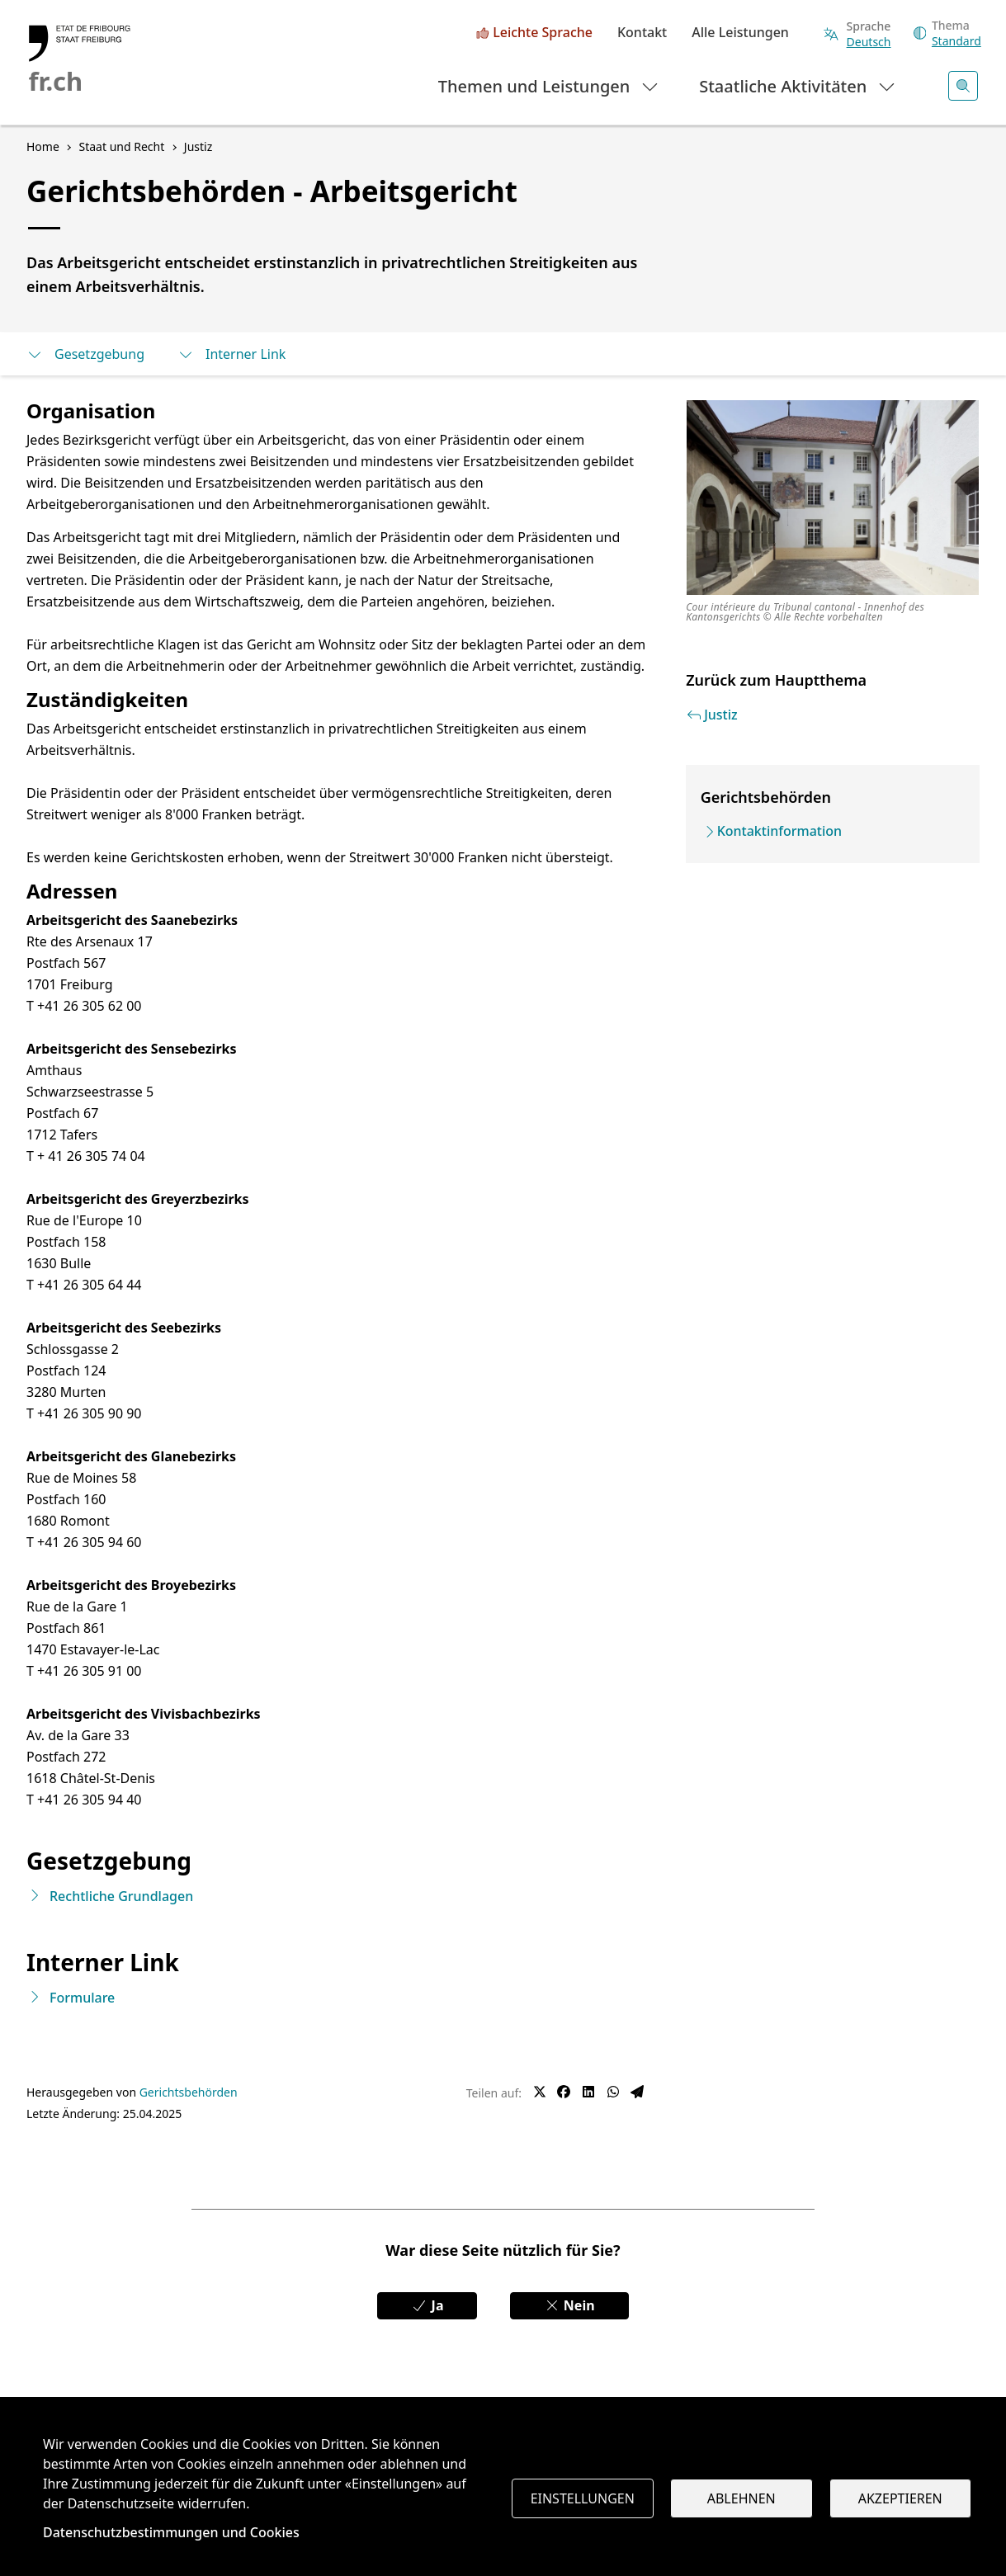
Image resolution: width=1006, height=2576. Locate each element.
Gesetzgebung (85, 354)
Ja (427, 2305)
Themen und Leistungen (549, 85)
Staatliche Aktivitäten (797, 85)
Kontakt (642, 33)
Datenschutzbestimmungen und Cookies (171, 2532)
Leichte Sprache (543, 33)
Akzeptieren (900, 2498)
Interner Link (231, 354)
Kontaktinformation (779, 831)
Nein (569, 2305)
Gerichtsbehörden (188, 2092)
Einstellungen (583, 2498)
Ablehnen (741, 2498)
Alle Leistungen (740, 33)
